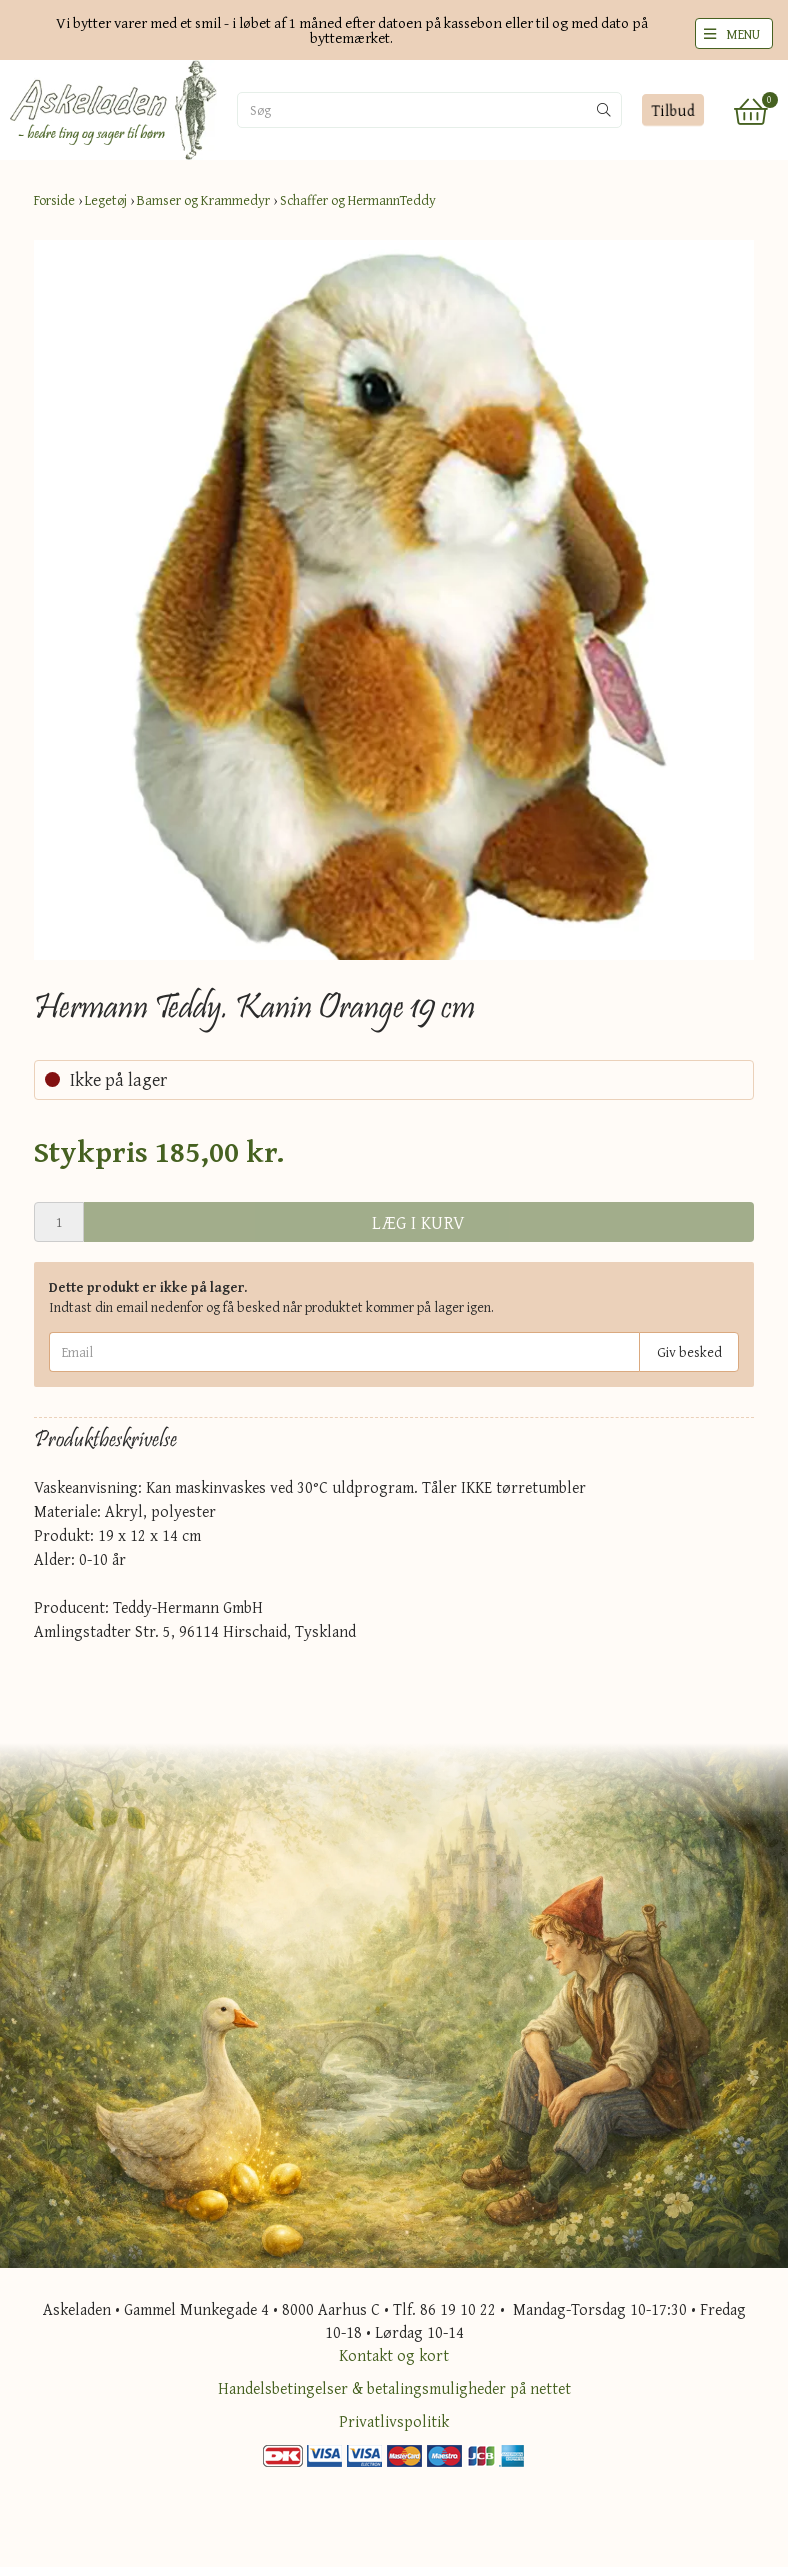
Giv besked (689, 1352)
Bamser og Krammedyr (203, 200)
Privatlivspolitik (394, 2421)
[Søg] (342, 110)
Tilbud (672, 110)
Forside (54, 200)
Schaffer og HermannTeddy (358, 200)
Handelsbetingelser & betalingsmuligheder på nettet (394, 2388)
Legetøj (106, 200)
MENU (743, 34)
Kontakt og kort (394, 2355)
